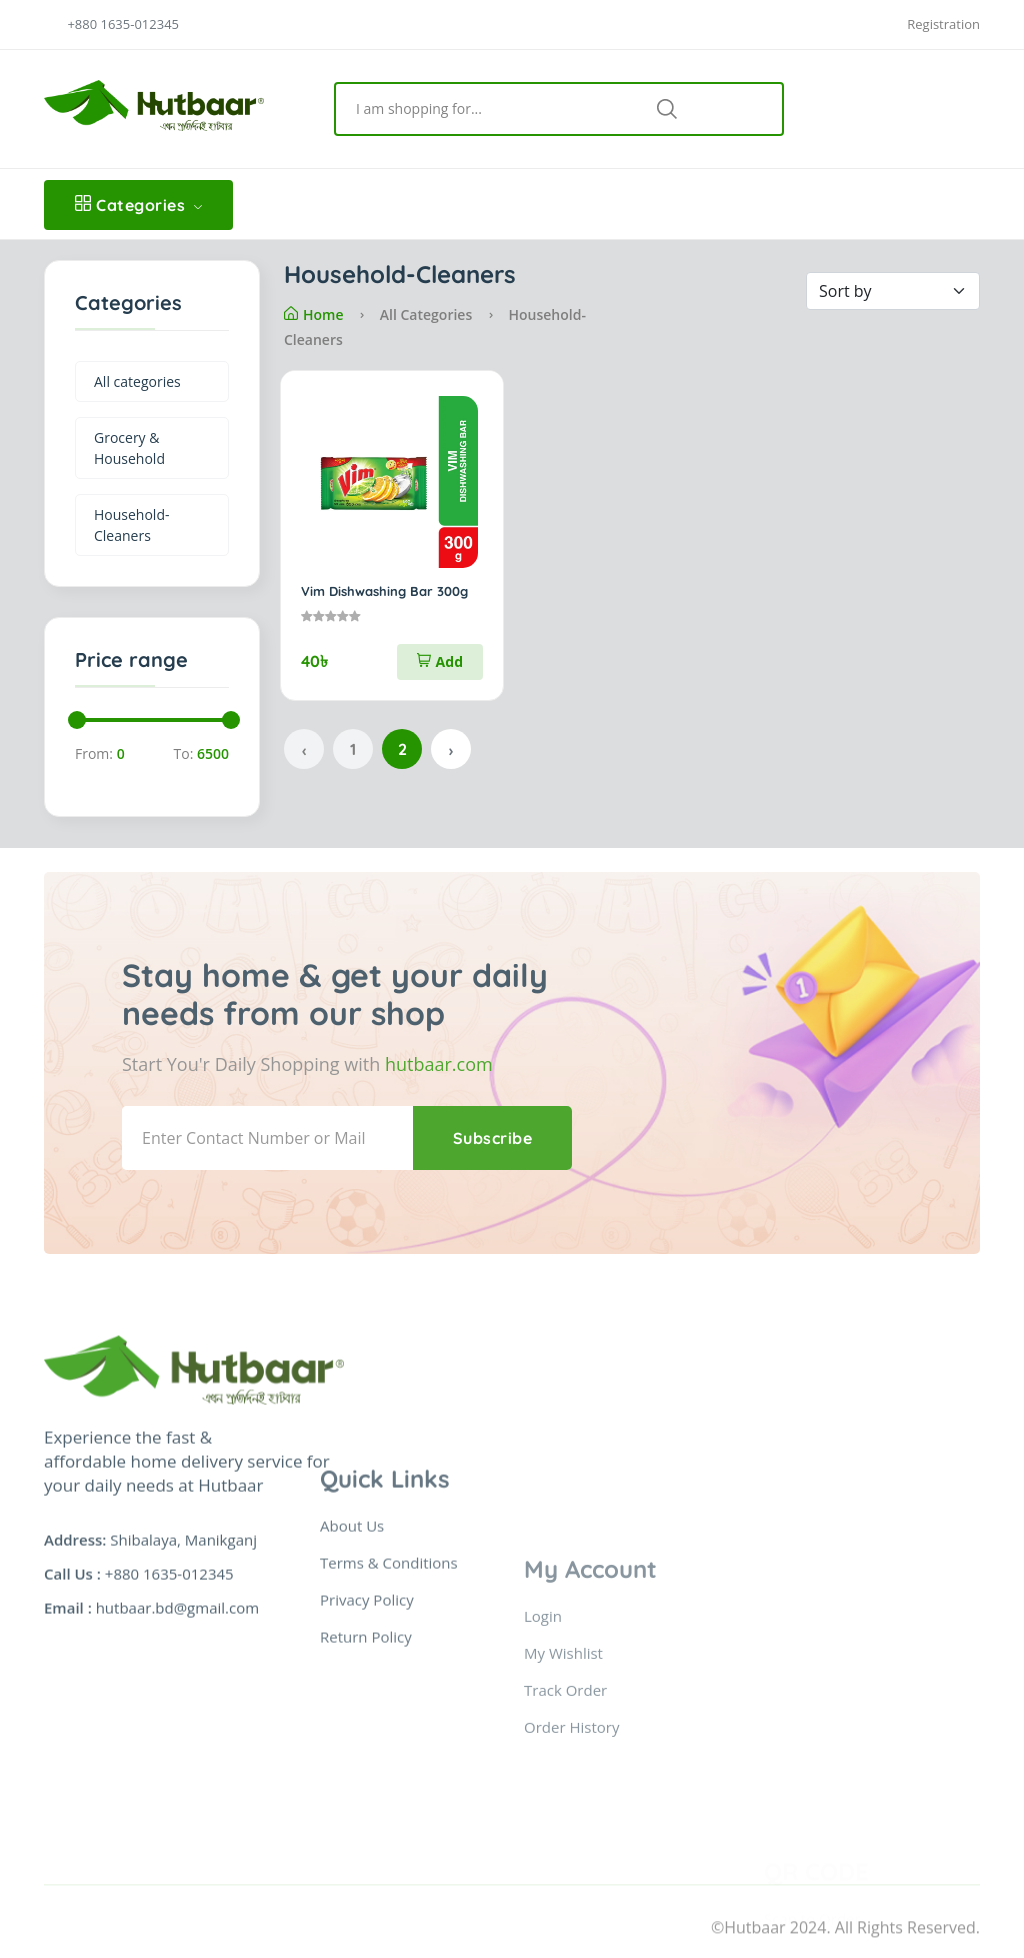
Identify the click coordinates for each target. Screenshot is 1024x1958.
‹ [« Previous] (304, 750)
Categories (138, 205)
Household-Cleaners (131, 525)
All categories (137, 381)
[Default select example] (893, 291)
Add (440, 661)
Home (314, 314)
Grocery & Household (129, 448)
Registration (943, 24)
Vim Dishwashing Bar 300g (384, 591)
